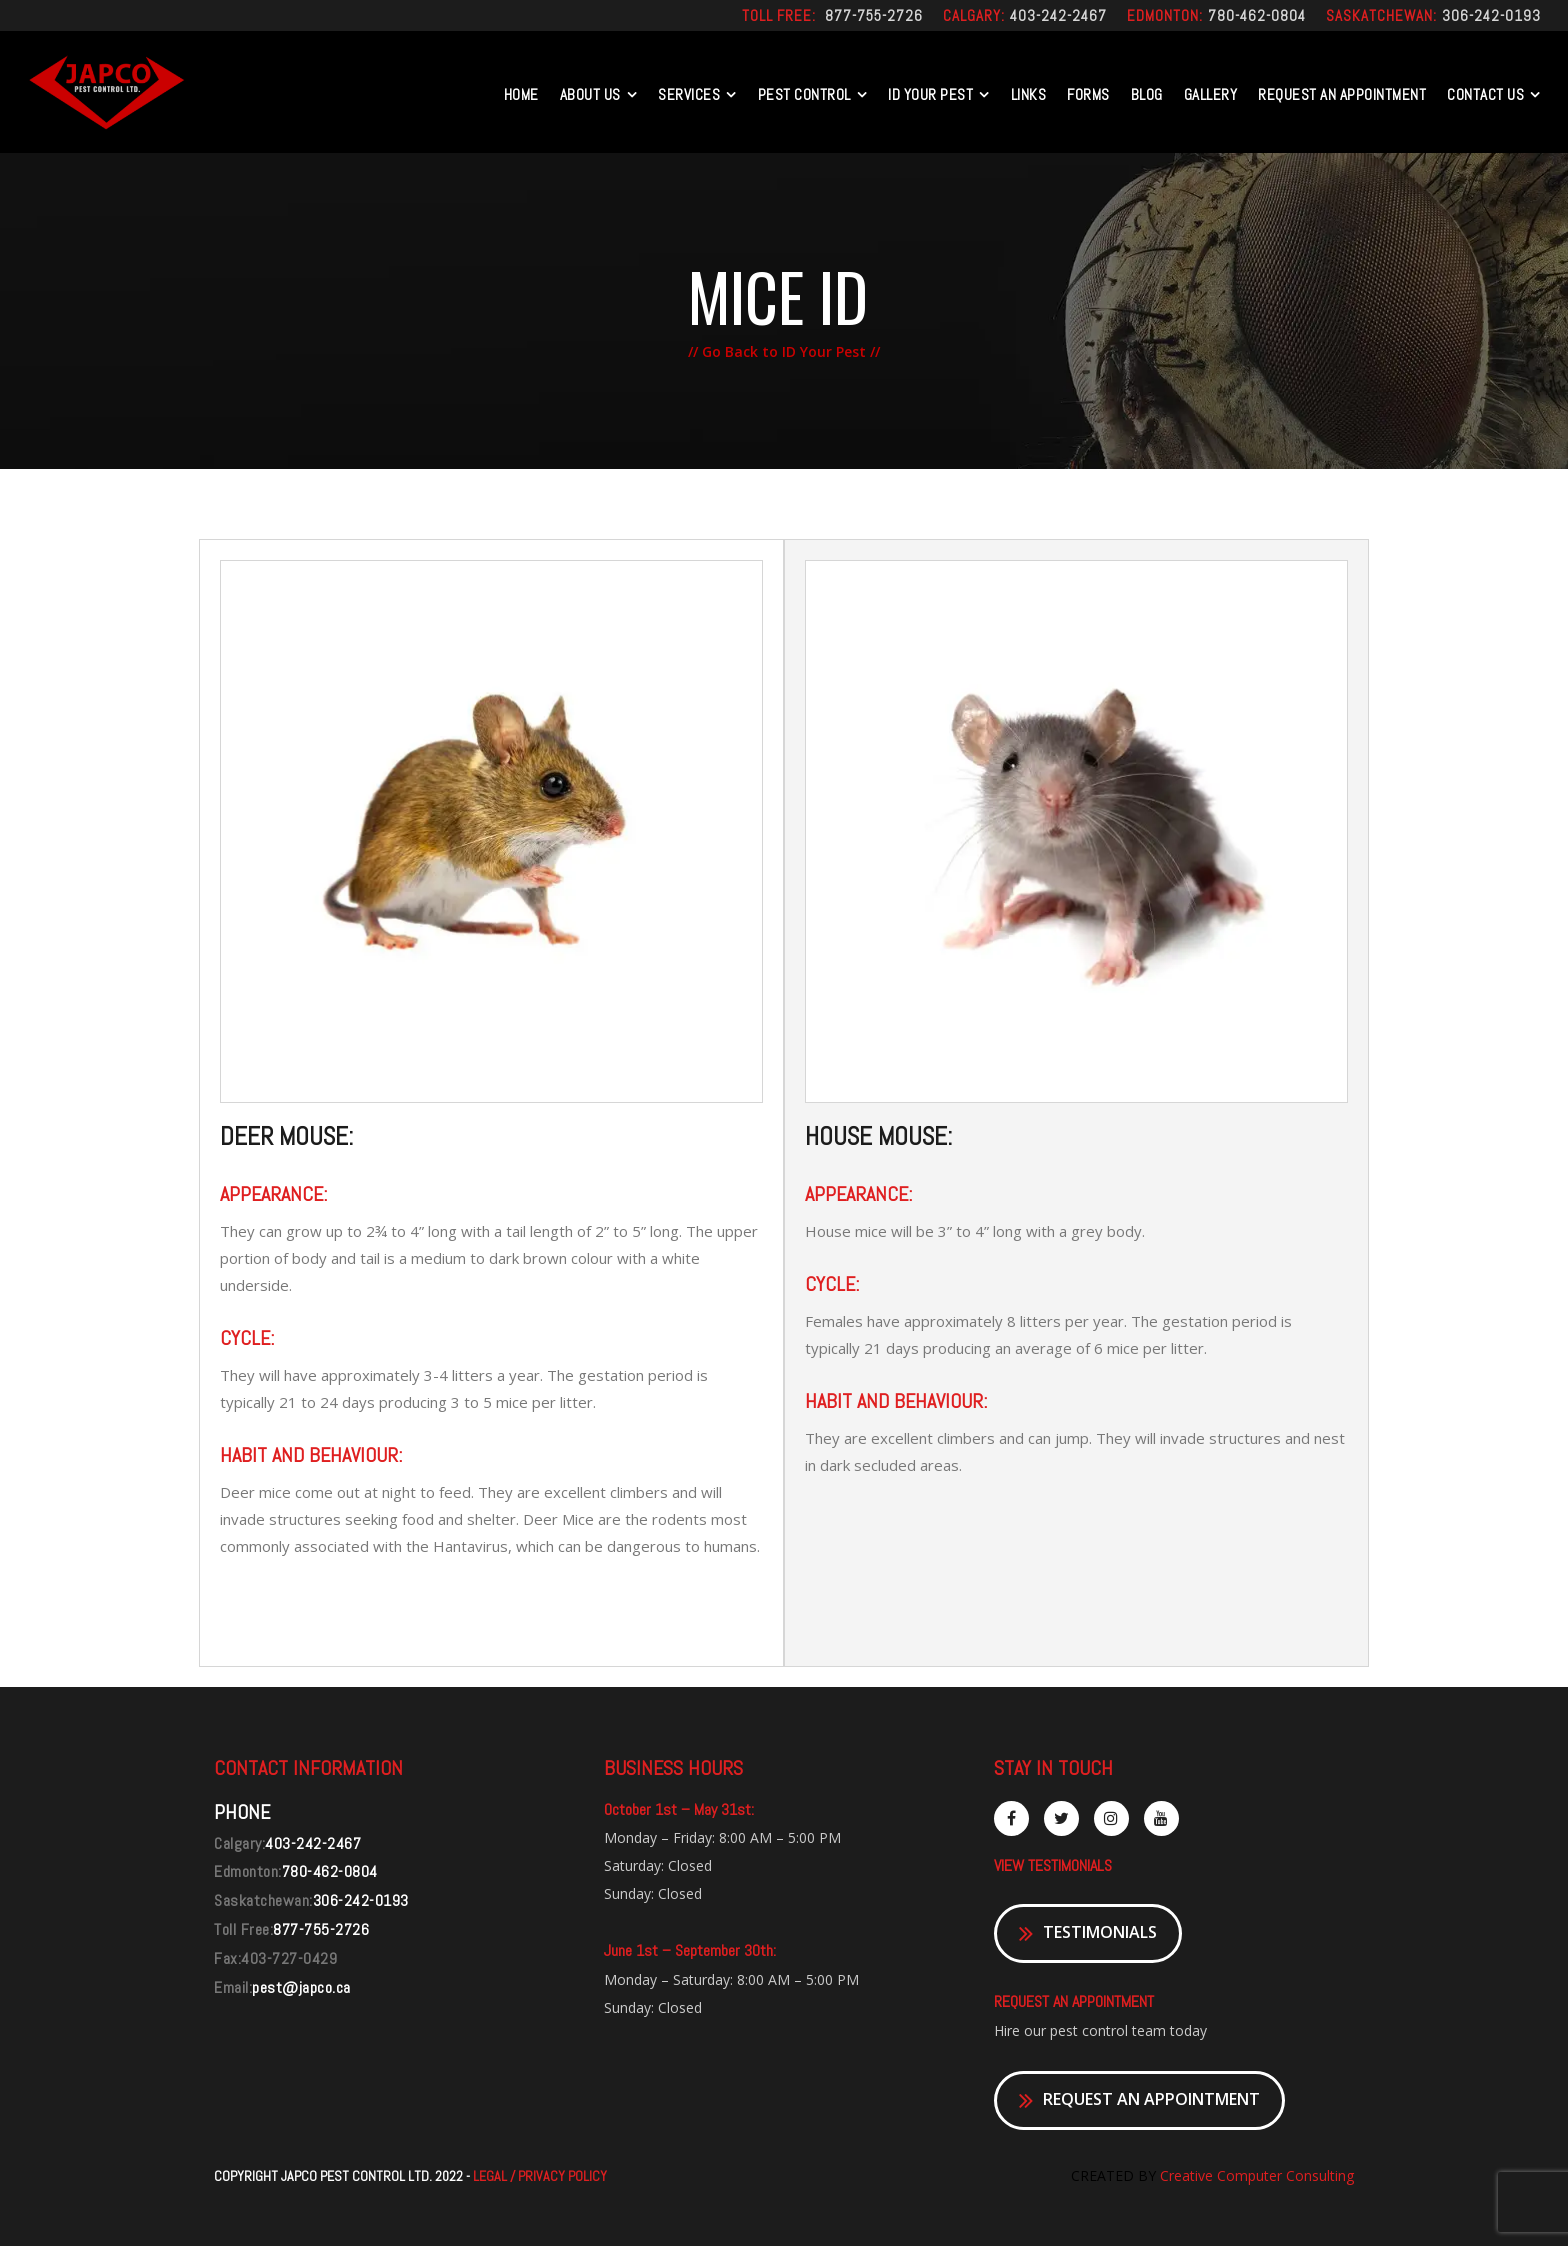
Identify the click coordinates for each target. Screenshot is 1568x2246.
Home (521, 94)
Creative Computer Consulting (1255, 2175)
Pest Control (804, 94)
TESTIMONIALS (1088, 1933)
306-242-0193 (1491, 15)
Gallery (1211, 94)
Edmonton (1163, 15)
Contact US (1485, 94)
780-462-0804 (1257, 15)
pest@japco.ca (301, 1987)
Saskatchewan (1379, 15)
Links (1029, 94)
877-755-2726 (874, 15)
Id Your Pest (930, 94)
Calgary (972, 15)
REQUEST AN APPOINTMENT (1342, 94)
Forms (1088, 94)
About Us (590, 94)
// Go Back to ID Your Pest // (784, 351)
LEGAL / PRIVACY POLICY (540, 2176)
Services (689, 94)
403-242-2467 (1058, 15)
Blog (1147, 94)
